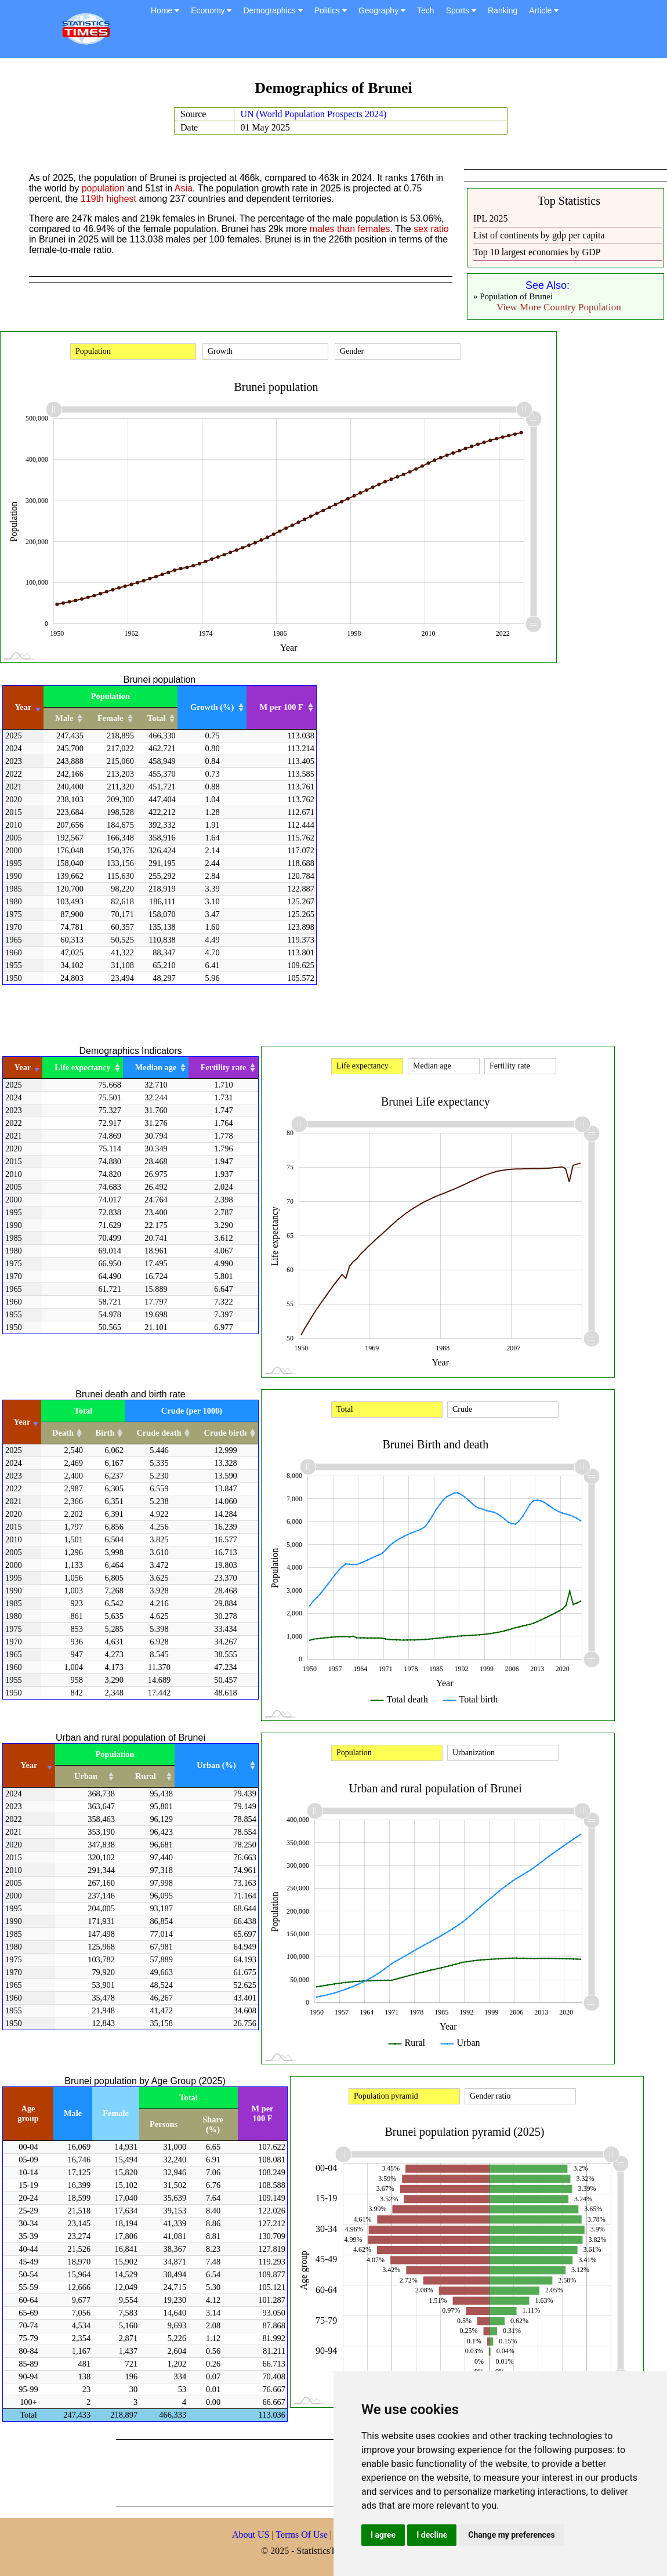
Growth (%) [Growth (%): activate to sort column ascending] (212, 707)
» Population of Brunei (513, 296)
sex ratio (431, 229)
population (103, 188)
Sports (461, 10)
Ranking (502, 10)
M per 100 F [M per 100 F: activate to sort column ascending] (281, 707)
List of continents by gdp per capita (539, 235)
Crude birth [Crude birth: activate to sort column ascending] (225, 1432)
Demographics (272, 10)
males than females (350, 229)
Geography (381, 10)
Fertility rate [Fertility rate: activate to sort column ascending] (223, 1067)
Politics (330, 10)
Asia (184, 188)
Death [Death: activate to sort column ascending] (63, 1432)
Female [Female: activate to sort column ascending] (110, 718)
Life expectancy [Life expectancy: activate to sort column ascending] (82, 1067)
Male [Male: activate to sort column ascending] (64, 718)
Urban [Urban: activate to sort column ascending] (85, 1776)
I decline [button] (431, 2534)
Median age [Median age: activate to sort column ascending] (156, 1067)
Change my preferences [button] (511, 2534)
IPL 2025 (490, 218)
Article (544, 10)
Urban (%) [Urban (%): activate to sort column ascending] (216, 1765)
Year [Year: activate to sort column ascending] (23, 707)
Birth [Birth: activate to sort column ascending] (105, 1432)
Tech (425, 10)
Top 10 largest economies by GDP (536, 252)
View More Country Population (558, 307)
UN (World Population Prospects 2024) (313, 114)
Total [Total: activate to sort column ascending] (156, 718)
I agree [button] (383, 2534)
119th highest (108, 199)
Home (165, 10)
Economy (211, 10)
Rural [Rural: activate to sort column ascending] (145, 1776)
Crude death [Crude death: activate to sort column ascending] (158, 1432)
